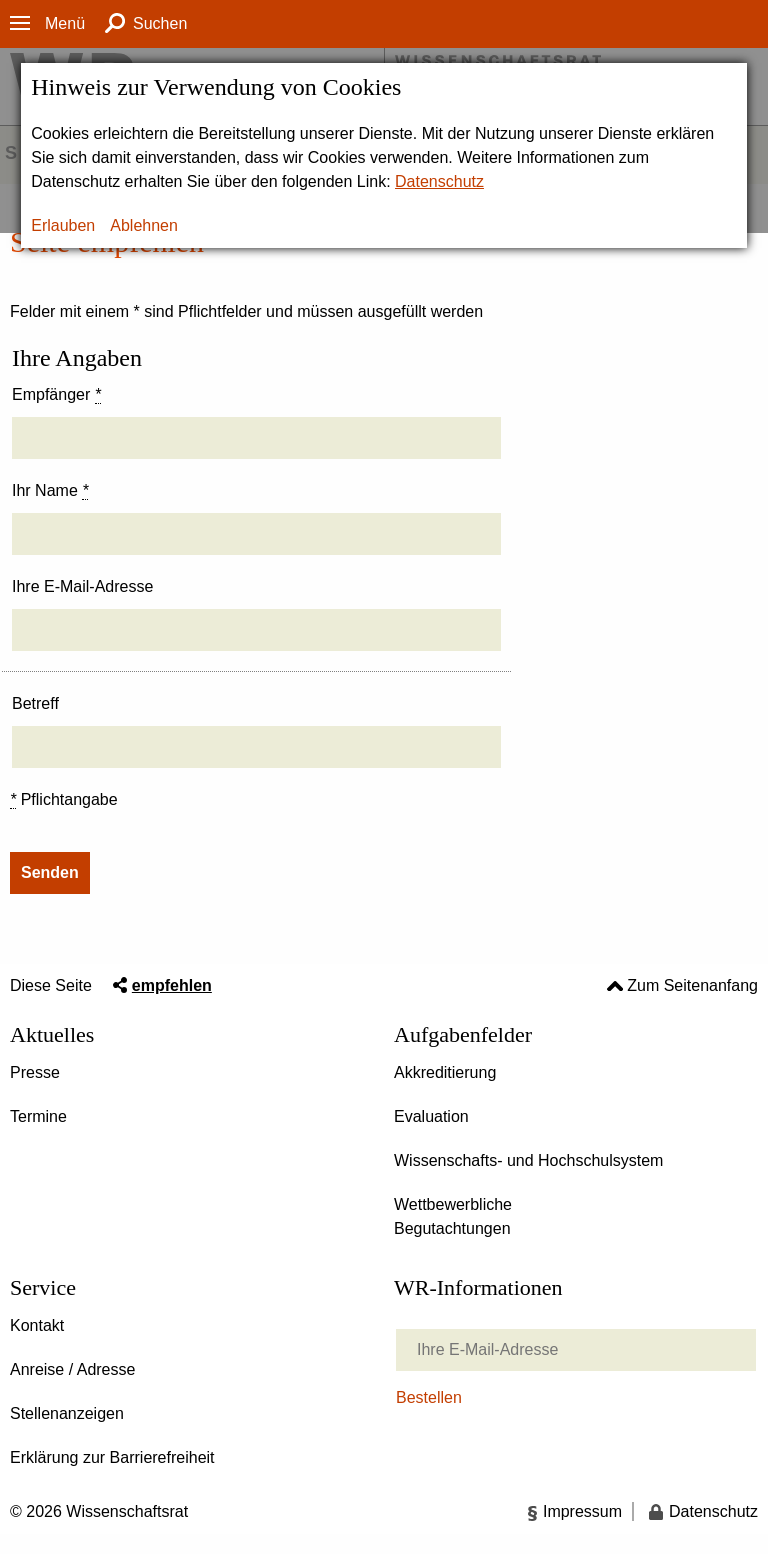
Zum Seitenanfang (692, 985)
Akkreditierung (445, 1072)
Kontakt (37, 1325)
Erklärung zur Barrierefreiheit (112, 1457)
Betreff (35, 703)
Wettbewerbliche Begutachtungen (453, 1216)
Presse (35, 1072)
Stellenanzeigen (67, 1413)
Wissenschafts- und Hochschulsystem (528, 1160)
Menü (65, 23)
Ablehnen (144, 225)
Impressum (582, 1511)
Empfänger (56, 395)
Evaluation (431, 1116)
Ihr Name (50, 491)
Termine (38, 1116)
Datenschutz (439, 181)
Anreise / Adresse (72, 1369)
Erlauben (63, 225)
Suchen (160, 23)
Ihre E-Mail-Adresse (82, 586)
